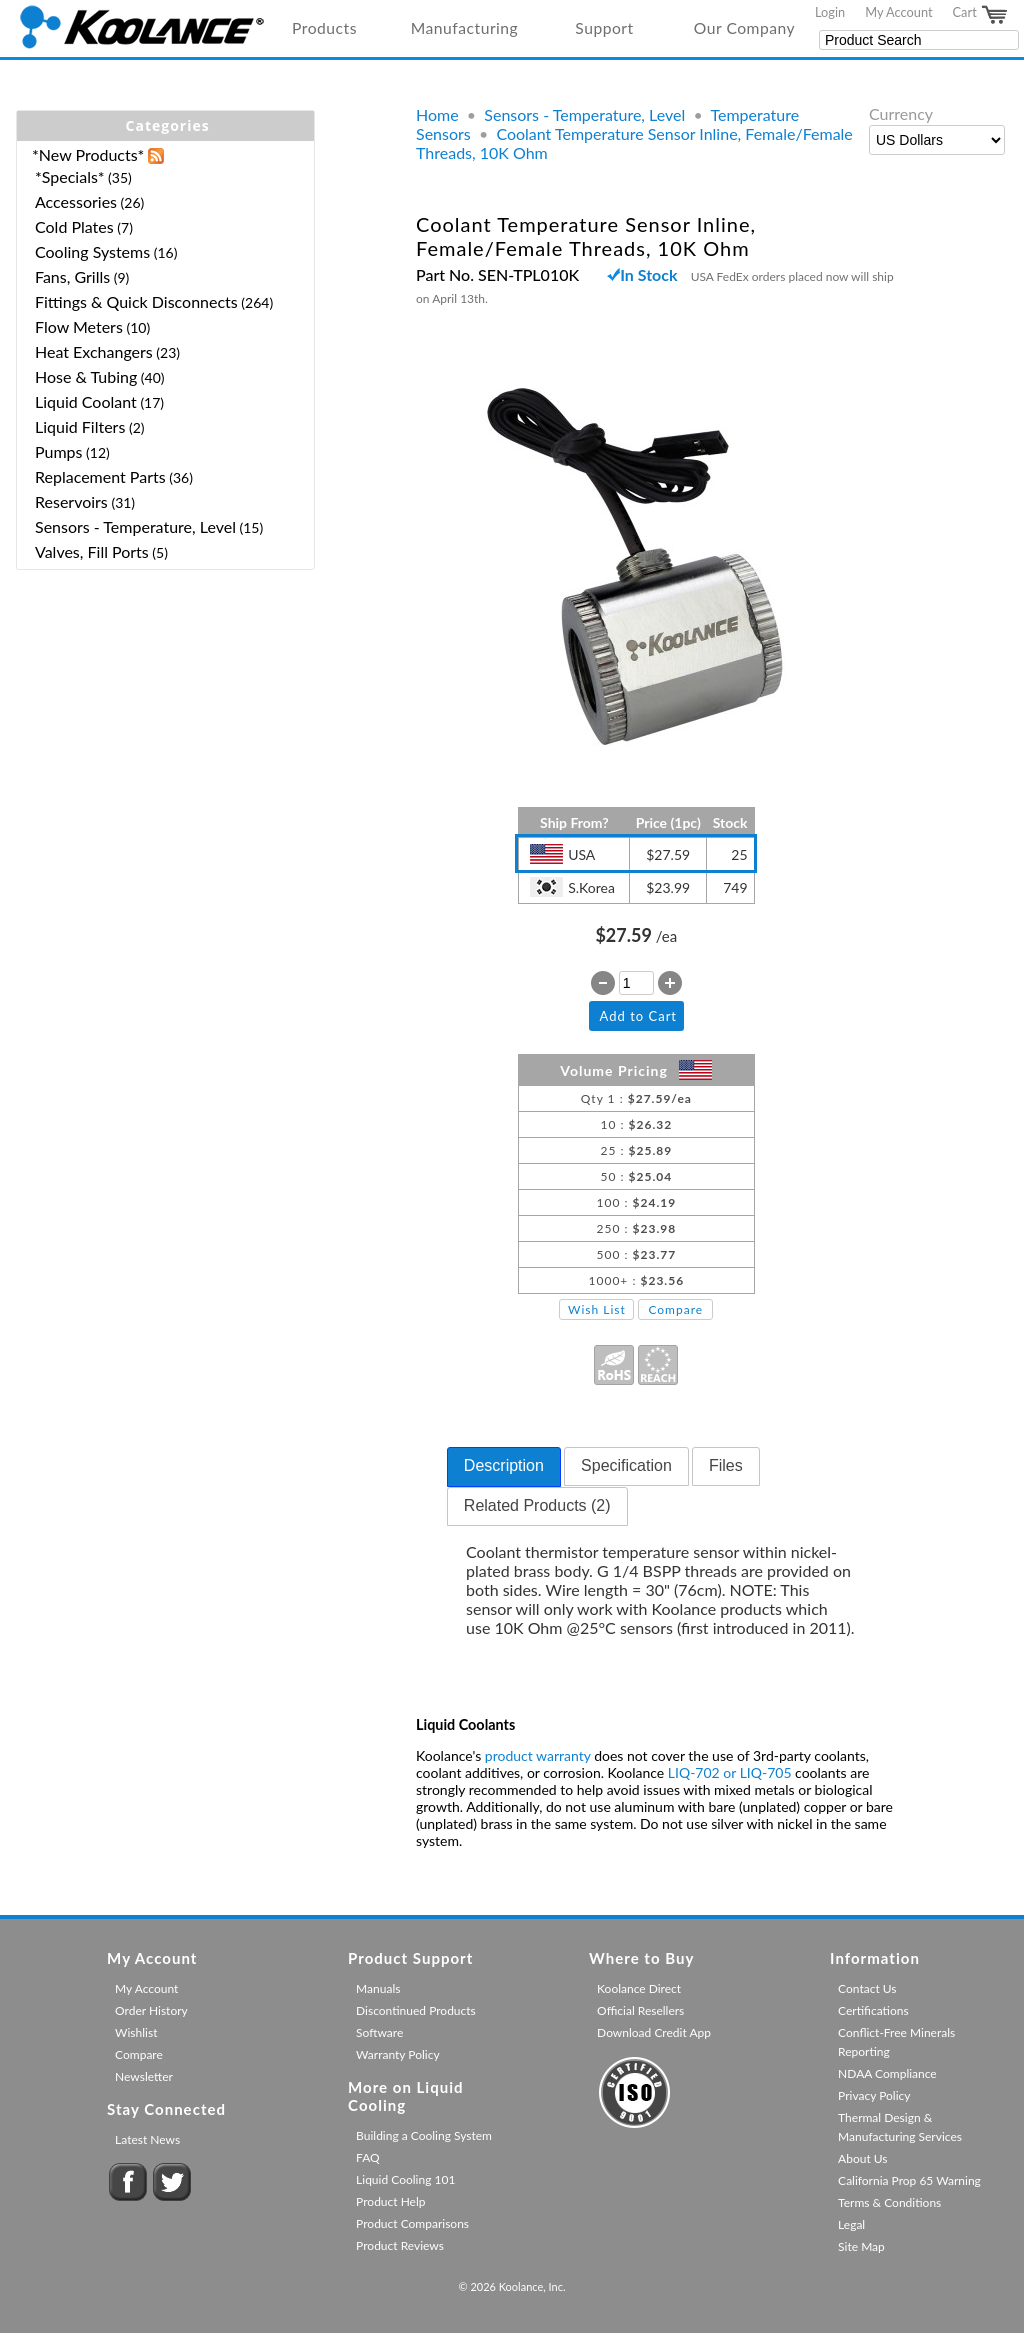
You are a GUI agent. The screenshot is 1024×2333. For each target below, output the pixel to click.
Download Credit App (654, 2032)
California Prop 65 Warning (909, 2180)
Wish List (597, 1309)
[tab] (504, 1467)
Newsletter (144, 2076)
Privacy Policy (874, 2095)
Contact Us (867, 1988)
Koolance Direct (639, 1988)
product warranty (538, 1755)
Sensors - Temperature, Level (584, 114)
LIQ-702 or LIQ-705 (730, 1772)
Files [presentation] (726, 1465)
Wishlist (136, 2032)
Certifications (873, 2010)
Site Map (861, 2246)
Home (437, 114)
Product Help (390, 2201)
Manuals (378, 1988)
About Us (862, 2158)
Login (830, 12)
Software (379, 2032)
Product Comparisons (412, 2223)
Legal (851, 2224)
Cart (981, 15)
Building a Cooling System (424, 2135)
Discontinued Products (416, 2010)
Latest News (147, 2139)
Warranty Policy (398, 2054)
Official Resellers (640, 2010)
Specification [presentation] (626, 1465)
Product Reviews (400, 2245)
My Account (898, 12)
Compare (675, 1309)
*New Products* (88, 154)
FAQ (368, 2157)
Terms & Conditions (889, 2202)
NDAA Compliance (887, 2073)
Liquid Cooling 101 (405, 2179)
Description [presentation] (504, 1465)
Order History (151, 2010)
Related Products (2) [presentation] (537, 1505)
